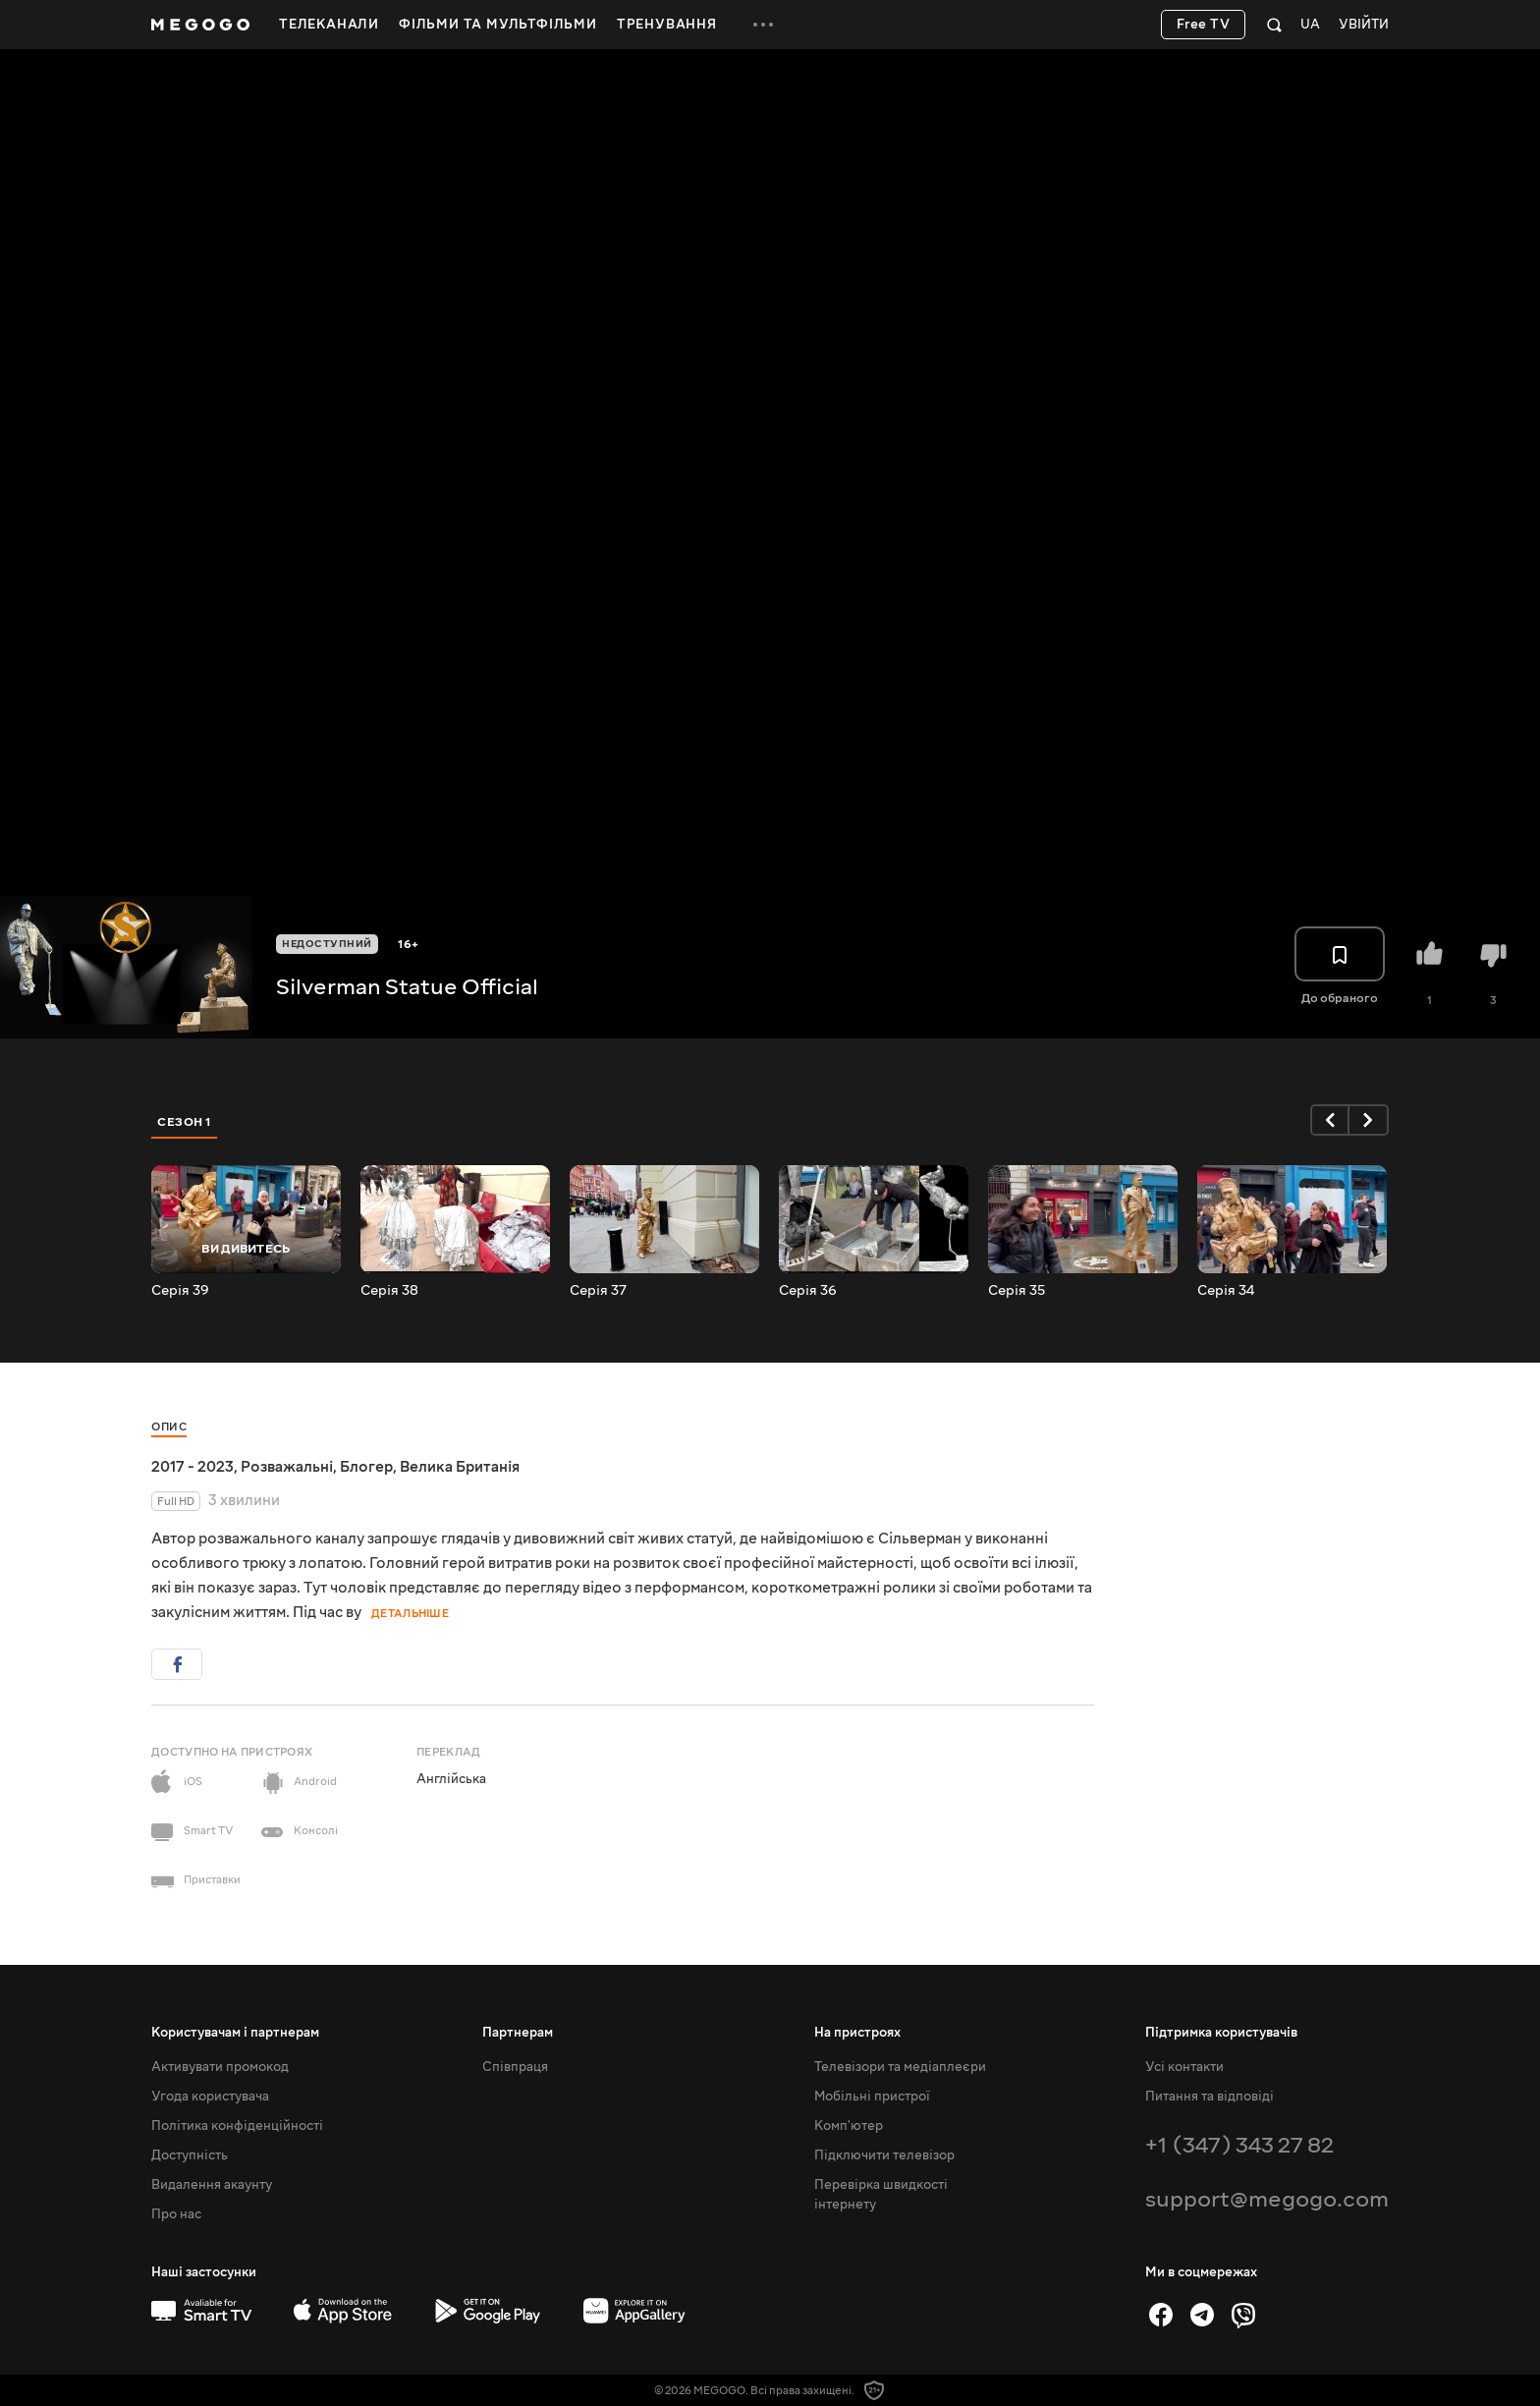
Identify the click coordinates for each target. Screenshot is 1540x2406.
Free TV (1204, 24)
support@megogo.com (1267, 2199)
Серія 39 (180, 1291)
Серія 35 (1016, 1291)
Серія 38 (389, 1291)
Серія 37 (598, 1291)
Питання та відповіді (1209, 2096)
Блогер (366, 1467)
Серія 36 (808, 1291)
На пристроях (857, 2033)
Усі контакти (1184, 2067)
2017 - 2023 (192, 1467)
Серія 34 (1225, 1291)
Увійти (1364, 25)
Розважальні (287, 1467)
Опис (169, 1427)
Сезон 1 (184, 1122)
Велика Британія (460, 1467)
